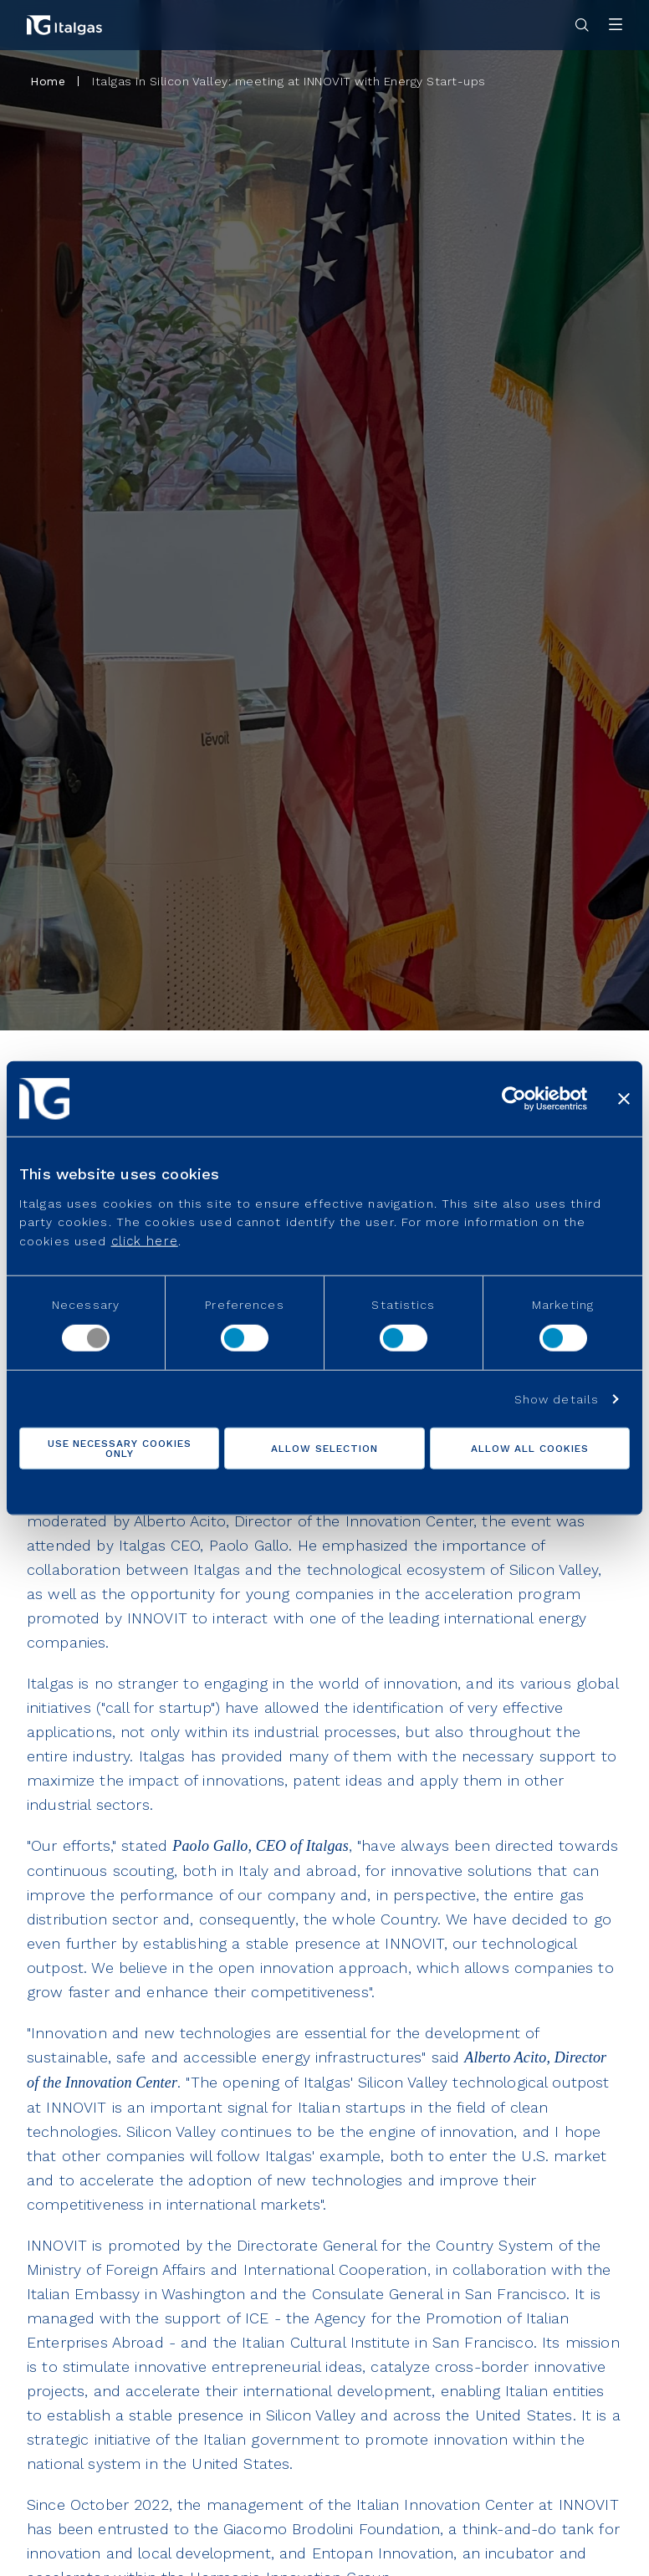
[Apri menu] (615, 25)
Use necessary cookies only (120, 1448)
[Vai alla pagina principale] (64, 25)
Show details (556, 1398)
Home (47, 81)
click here (144, 1240)
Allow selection (324, 1448)
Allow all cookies (530, 1448)
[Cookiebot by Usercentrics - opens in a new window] (514, 1099)
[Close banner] (624, 1099)
